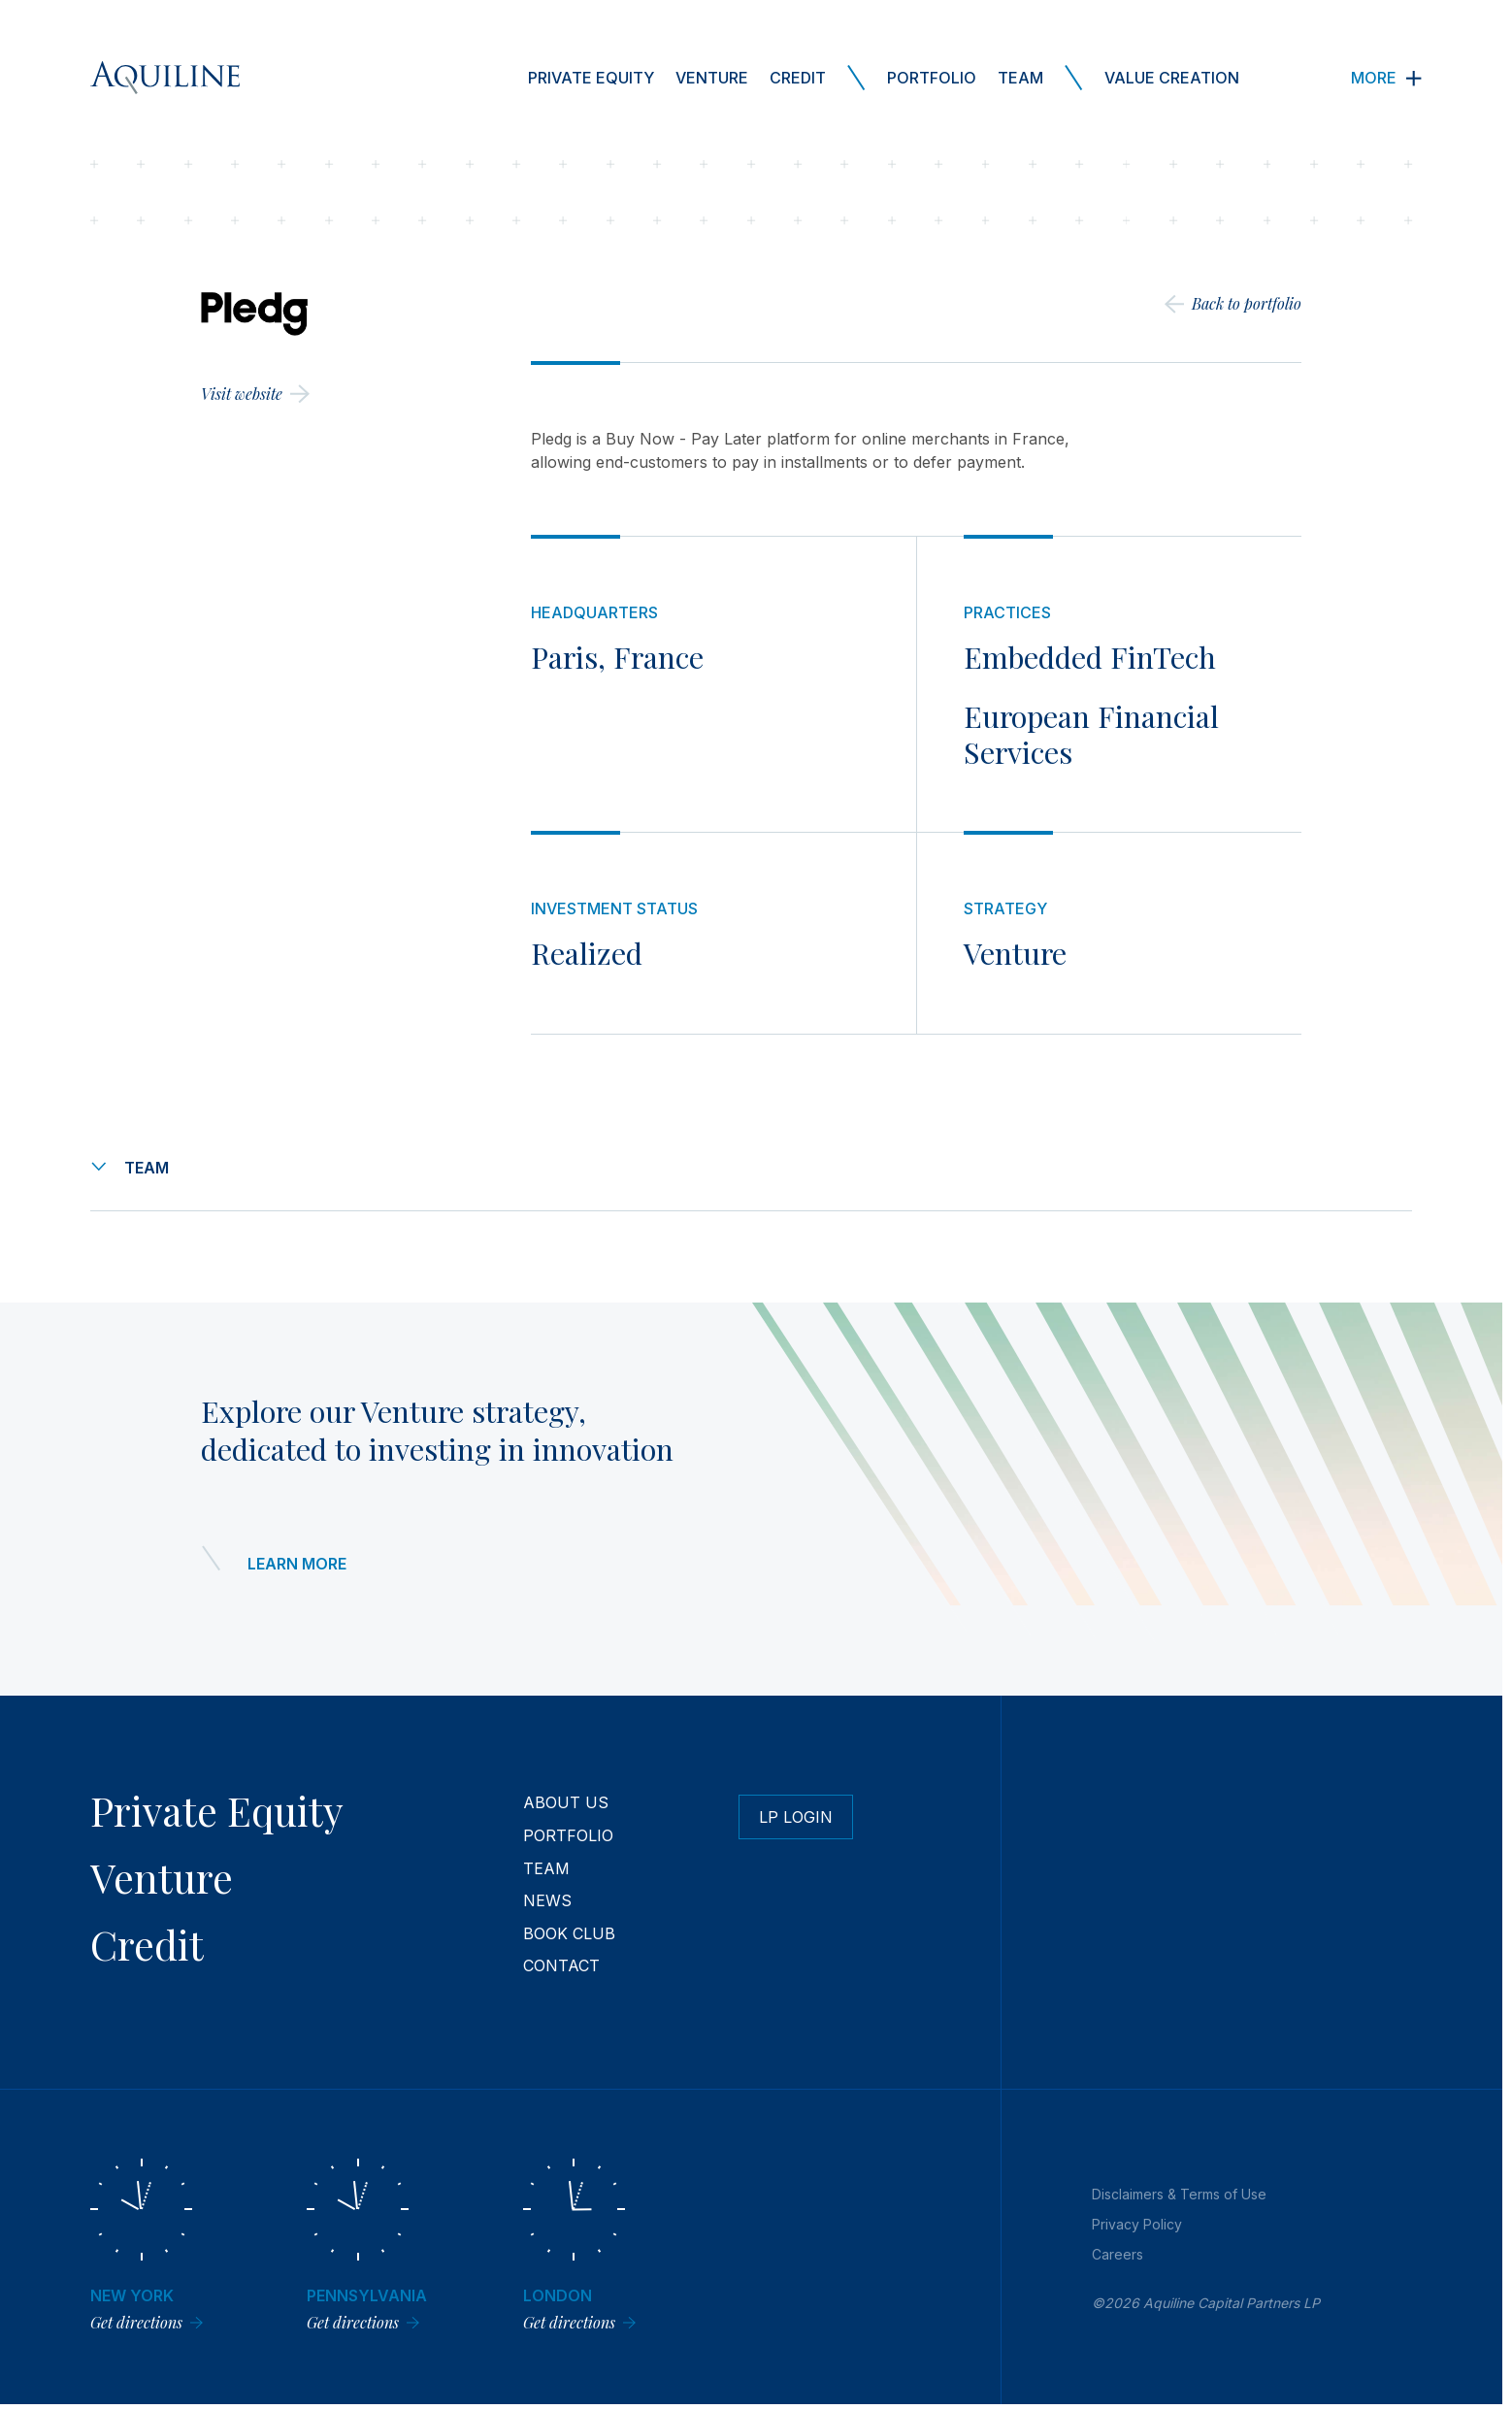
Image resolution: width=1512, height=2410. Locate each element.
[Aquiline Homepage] (165, 77)
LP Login (796, 1817)
